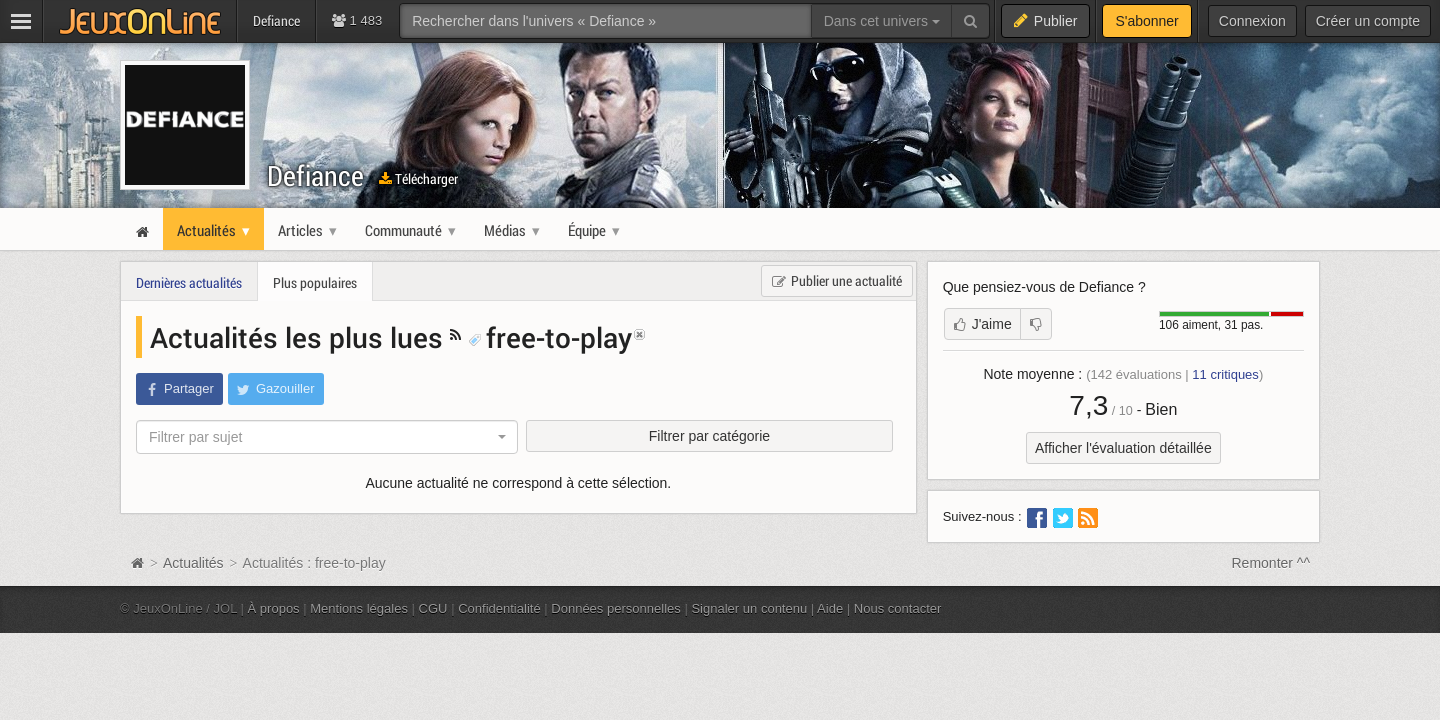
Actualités (193, 563)
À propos (274, 608)
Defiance (315, 175)
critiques (1225, 374)
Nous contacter (898, 608)
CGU (433, 608)
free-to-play (550, 337)
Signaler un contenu (749, 608)
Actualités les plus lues (300, 337)
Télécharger (418, 178)
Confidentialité (499, 608)
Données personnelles (616, 608)
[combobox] (327, 437)
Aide (830, 608)
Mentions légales (359, 608)
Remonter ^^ (1271, 563)
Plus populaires (315, 282)
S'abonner (1146, 21)
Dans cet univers (882, 21)
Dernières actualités (189, 282)
